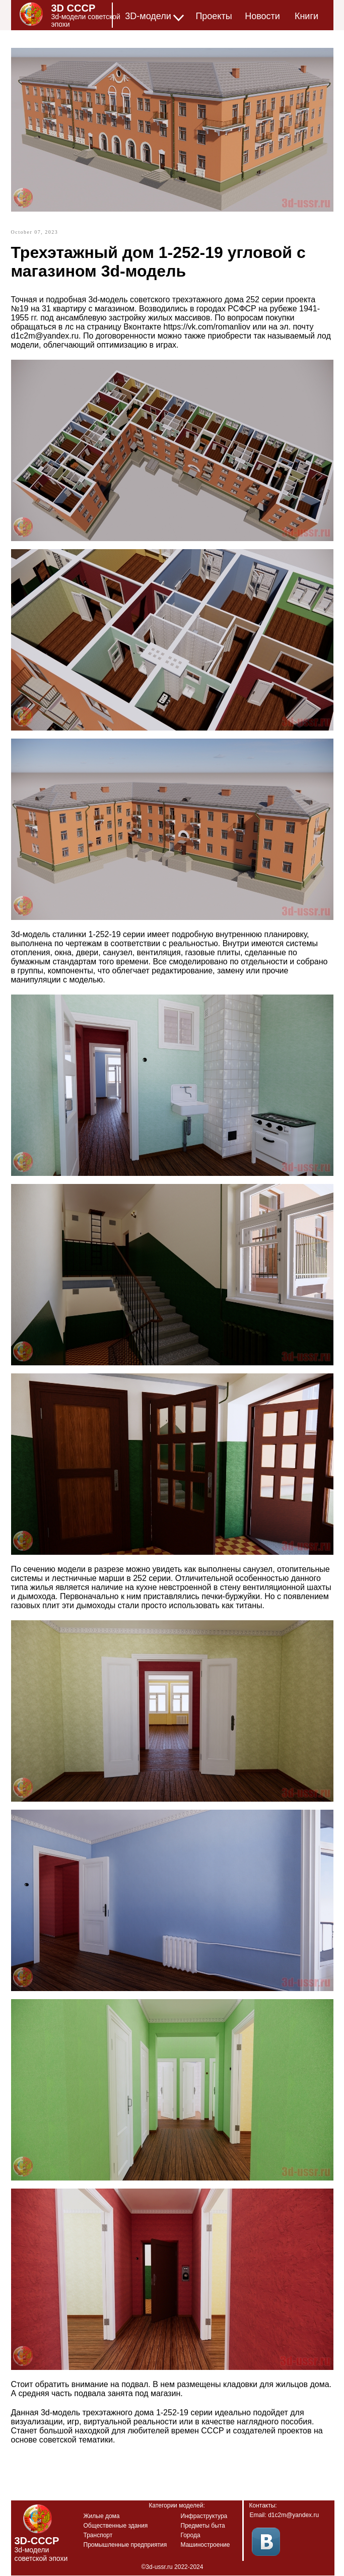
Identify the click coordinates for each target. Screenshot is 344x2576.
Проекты (213, 16)
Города (190, 2535)
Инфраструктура (204, 2516)
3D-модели (148, 16)
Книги (306, 16)
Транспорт (98, 2535)
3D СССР (73, 8)
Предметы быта (203, 2525)
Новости (262, 16)
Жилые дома (102, 2516)
